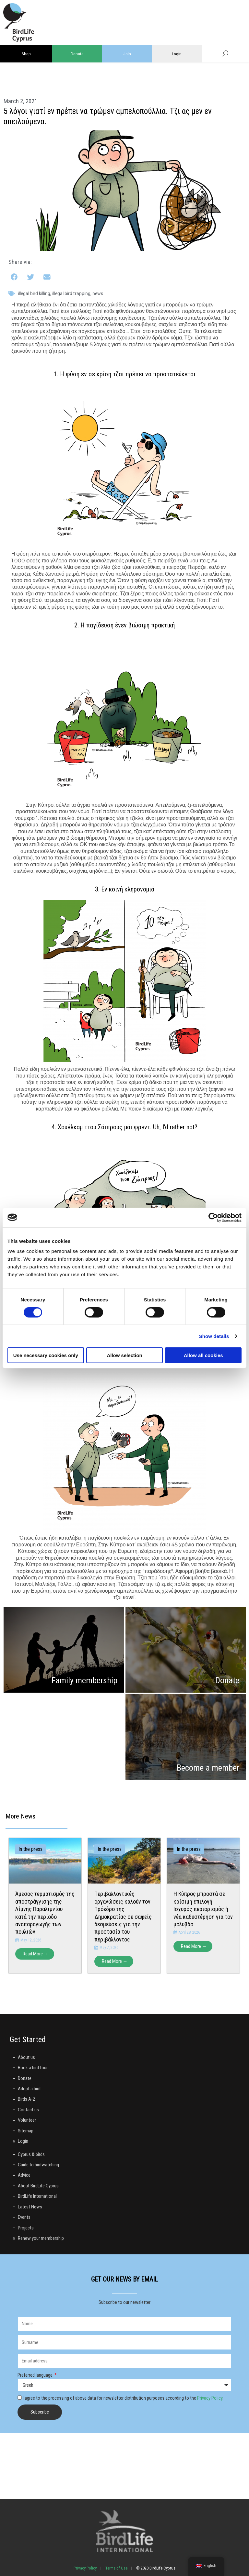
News (97, 293)
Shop (26, 53)
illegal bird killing (34, 293)
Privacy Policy (209, 2398)
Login (177, 53)
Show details (214, 1336)
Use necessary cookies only (45, 1355)
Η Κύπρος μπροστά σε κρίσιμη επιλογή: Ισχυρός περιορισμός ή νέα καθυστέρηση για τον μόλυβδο (203, 1909)
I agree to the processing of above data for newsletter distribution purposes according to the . (123, 2398)
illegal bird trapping (71, 293)
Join (127, 53)
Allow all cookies (203, 1355)
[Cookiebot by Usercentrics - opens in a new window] (213, 1217)
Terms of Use (116, 2568)
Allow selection (124, 1355)
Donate (77, 53)
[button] (14, 277)
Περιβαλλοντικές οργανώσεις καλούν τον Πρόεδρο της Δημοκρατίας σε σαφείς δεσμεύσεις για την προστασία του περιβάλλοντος (123, 1916)
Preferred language (35, 2375)
